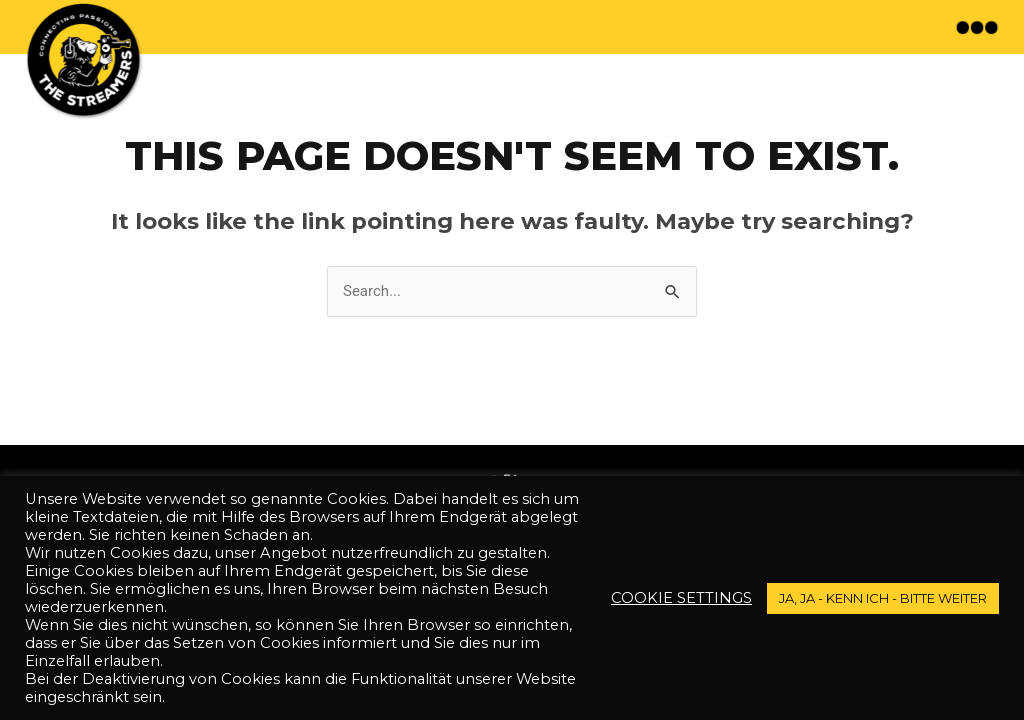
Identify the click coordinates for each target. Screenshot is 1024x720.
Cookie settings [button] (681, 598)
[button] (979, 27)
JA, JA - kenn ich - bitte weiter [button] (883, 598)
